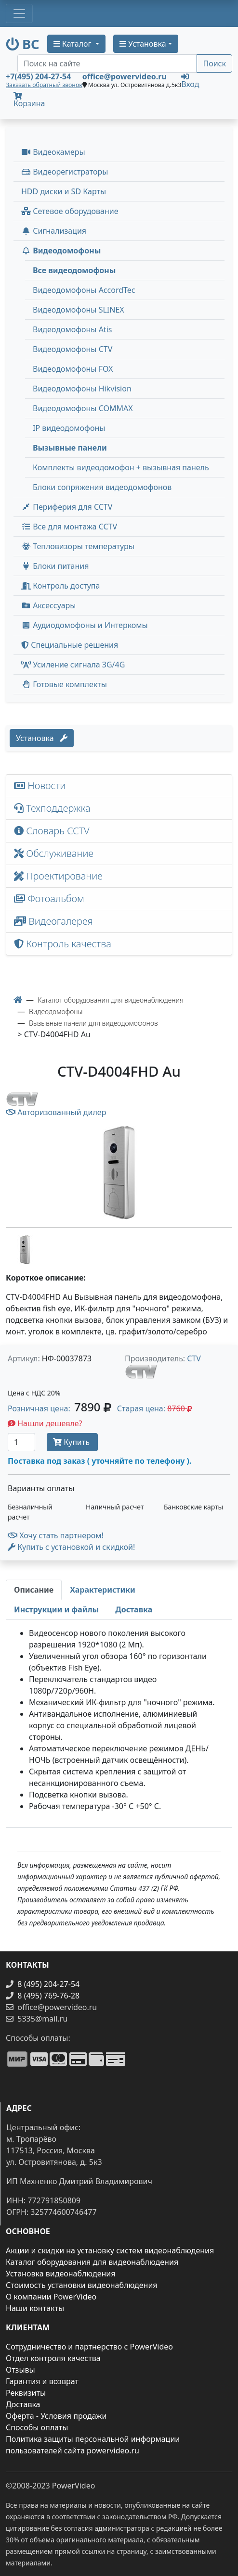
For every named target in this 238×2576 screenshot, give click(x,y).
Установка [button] (142, 43)
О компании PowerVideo (51, 2296)
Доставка (23, 2404)
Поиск (214, 63)
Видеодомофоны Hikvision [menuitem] (82, 388)
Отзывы (20, 2369)
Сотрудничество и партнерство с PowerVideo (89, 2346)
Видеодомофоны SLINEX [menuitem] (78, 309)
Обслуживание (53, 853)
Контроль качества (65, 943)
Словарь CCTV (52, 830)
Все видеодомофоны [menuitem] (74, 270)
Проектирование (58, 875)
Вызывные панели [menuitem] (70, 447)
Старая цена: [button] (154, 1408)
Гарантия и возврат (42, 2381)
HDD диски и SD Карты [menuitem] (63, 191)
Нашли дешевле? (45, 1423)
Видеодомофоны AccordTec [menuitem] (84, 290)
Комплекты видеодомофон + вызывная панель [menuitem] (121, 467)
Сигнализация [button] (53, 231)
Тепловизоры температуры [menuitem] (77, 546)
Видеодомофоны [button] (61, 250)
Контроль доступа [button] (60, 585)
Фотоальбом (49, 898)
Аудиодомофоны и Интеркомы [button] (84, 625)
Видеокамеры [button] (53, 152)
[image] (119, 1172)
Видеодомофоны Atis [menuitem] (72, 329)
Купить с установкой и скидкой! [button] (71, 1547)
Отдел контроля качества (53, 2358)
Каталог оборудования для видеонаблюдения (92, 2262)
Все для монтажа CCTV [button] (69, 526)
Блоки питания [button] (55, 566)
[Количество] (21, 1442)
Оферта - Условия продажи (56, 2416)
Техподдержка (52, 808)
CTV (194, 1358)
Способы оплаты (37, 2427)
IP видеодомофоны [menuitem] (69, 428)
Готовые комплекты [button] (64, 684)
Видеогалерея (53, 921)
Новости (40, 785)
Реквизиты (26, 2393)
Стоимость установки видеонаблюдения (82, 2285)
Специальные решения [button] (69, 645)
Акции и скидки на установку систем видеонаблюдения (110, 2250)
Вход (190, 80)
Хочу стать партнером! (56, 1535)
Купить (72, 1442)
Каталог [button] (73, 43)
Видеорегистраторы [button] (64, 171)
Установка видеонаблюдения (61, 2273)
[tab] (34, 1590)
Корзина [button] (29, 100)
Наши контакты (35, 2308)
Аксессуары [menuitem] (48, 605)
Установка (41, 738)
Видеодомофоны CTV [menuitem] (72, 349)
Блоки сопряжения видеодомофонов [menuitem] (102, 487)
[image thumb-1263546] (25, 1249)
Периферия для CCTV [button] (66, 507)
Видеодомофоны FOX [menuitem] (73, 369)
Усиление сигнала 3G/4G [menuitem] (73, 664)
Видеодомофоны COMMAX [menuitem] (83, 408)
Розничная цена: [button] (59, 1408)
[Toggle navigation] (19, 13)
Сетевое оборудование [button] (70, 211)
